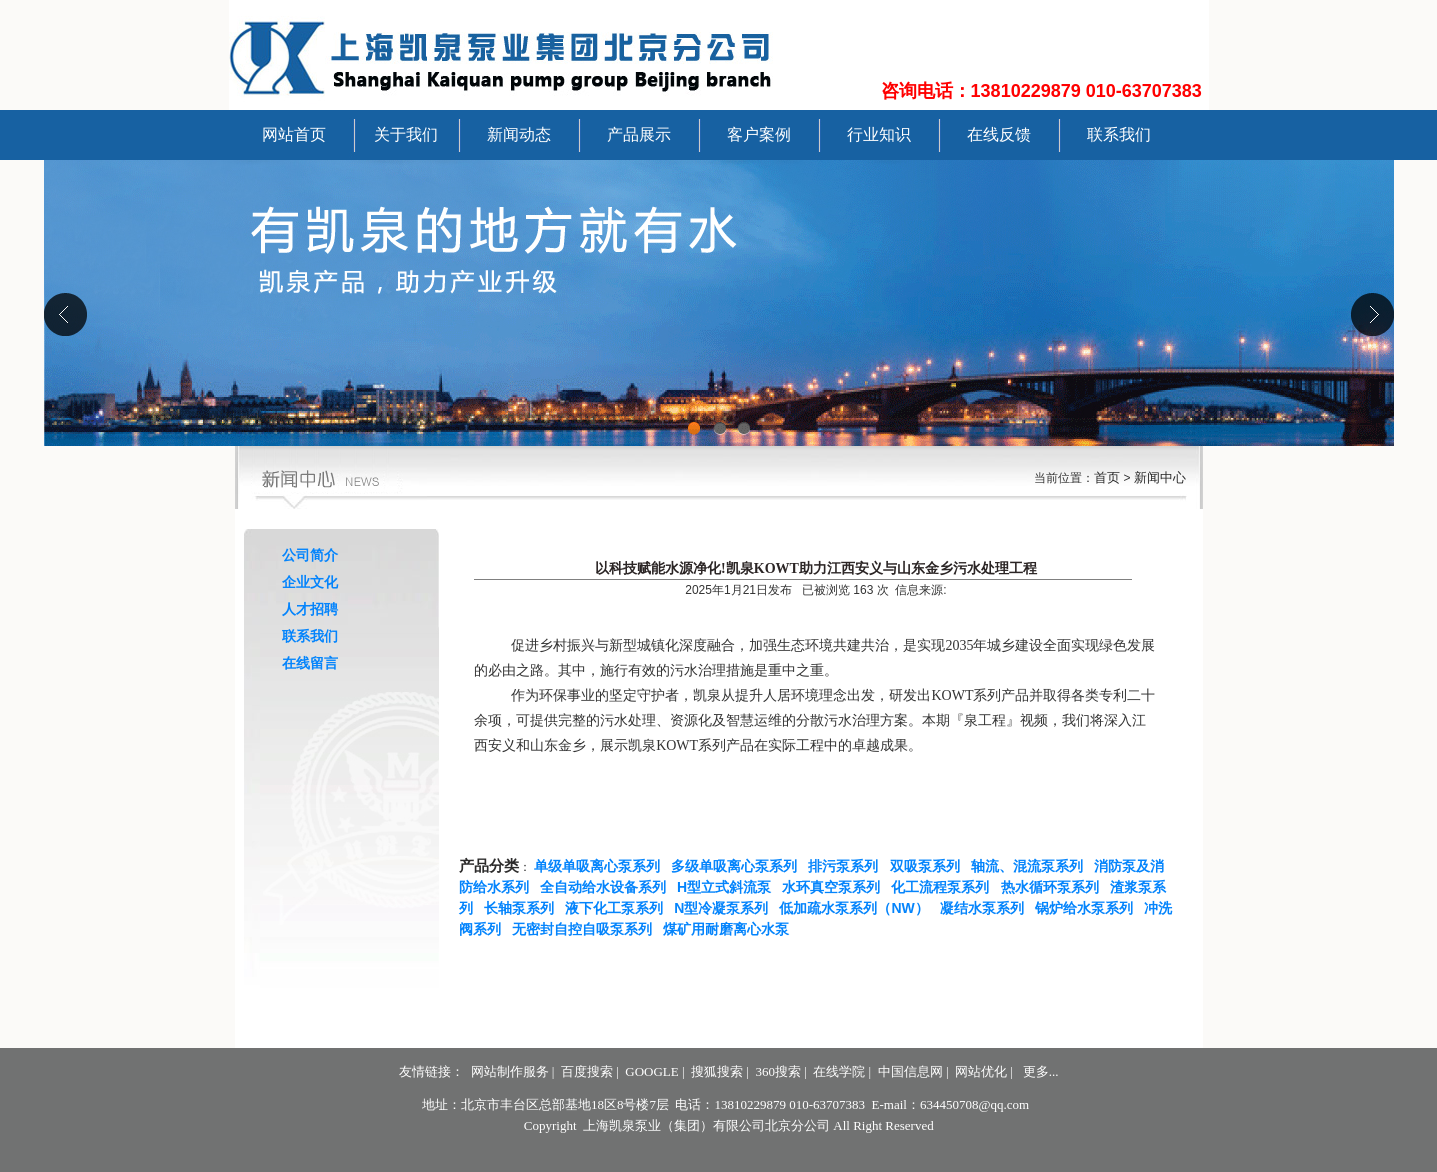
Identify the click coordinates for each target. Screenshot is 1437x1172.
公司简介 (310, 555)
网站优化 (981, 1071)
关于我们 (406, 134)
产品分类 (489, 866)
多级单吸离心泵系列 (738, 866)
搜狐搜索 (717, 1071)
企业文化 (310, 582)
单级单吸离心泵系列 (601, 866)
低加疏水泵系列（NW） (857, 908)
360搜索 (778, 1071)
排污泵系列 (847, 866)
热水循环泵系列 (1054, 887)
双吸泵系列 (929, 866)
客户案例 (759, 134)
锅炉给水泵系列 (1088, 908)
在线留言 (310, 663)
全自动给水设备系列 (607, 887)
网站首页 (294, 134)
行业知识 (879, 134)
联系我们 (1119, 134)
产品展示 (639, 134)
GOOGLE (651, 1071)
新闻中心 (1160, 477)
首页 (1107, 477)
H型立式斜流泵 (728, 887)
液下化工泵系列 (618, 908)
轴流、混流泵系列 (1031, 866)
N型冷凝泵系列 (725, 908)
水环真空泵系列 (835, 887)
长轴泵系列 (523, 908)
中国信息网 (910, 1071)
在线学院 (839, 1071)
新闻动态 (519, 134)
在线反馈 (999, 134)
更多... (1041, 1071)
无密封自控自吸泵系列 (586, 929)
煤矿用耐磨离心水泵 (730, 929)
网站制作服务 (510, 1071)
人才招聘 (310, 609)
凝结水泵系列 (986, 908)
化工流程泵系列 (944, 887)
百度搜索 (587, 1071)
